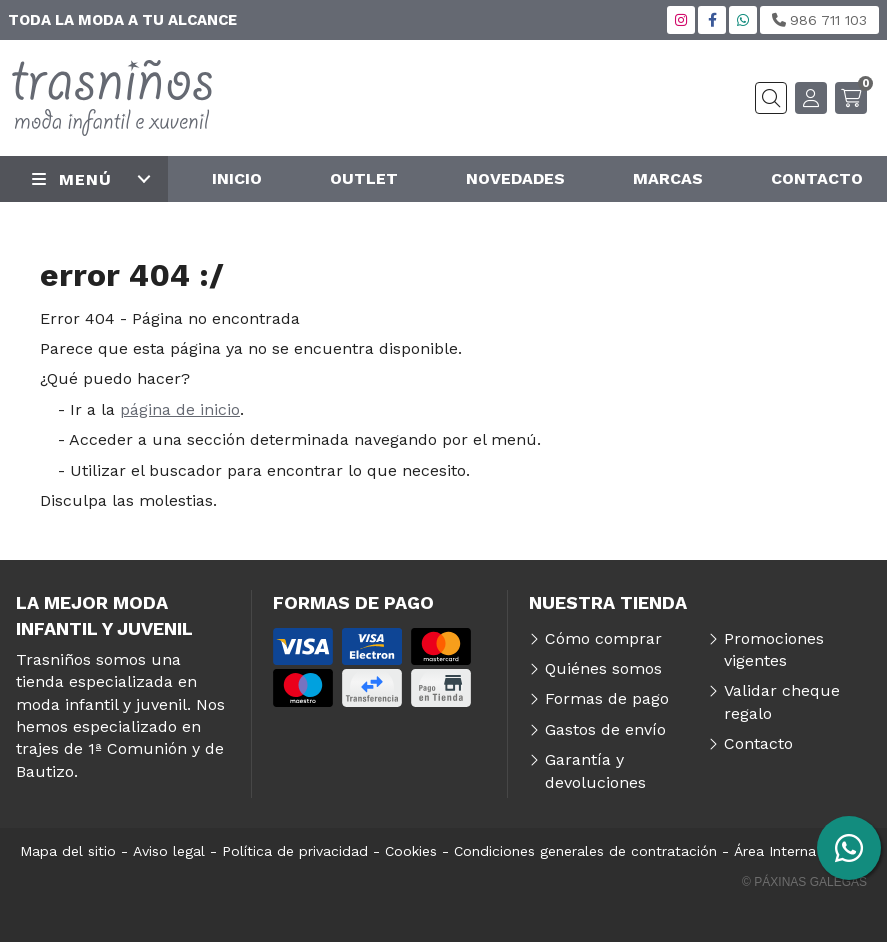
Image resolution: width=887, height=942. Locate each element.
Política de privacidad (295, 851)
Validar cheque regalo (782, 701)
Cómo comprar (603, 638)
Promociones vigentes (774, 649)
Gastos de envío (605, 729)
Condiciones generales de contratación (585, 851)
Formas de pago (607, 698)
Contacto (758, 743)
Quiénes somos (603, 668)
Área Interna (775, 851)
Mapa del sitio (68, 851)
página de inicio (180, 409)
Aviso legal (169, 851)
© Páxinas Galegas (804, 882)
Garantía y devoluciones (595, 770)
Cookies (411, 851)
